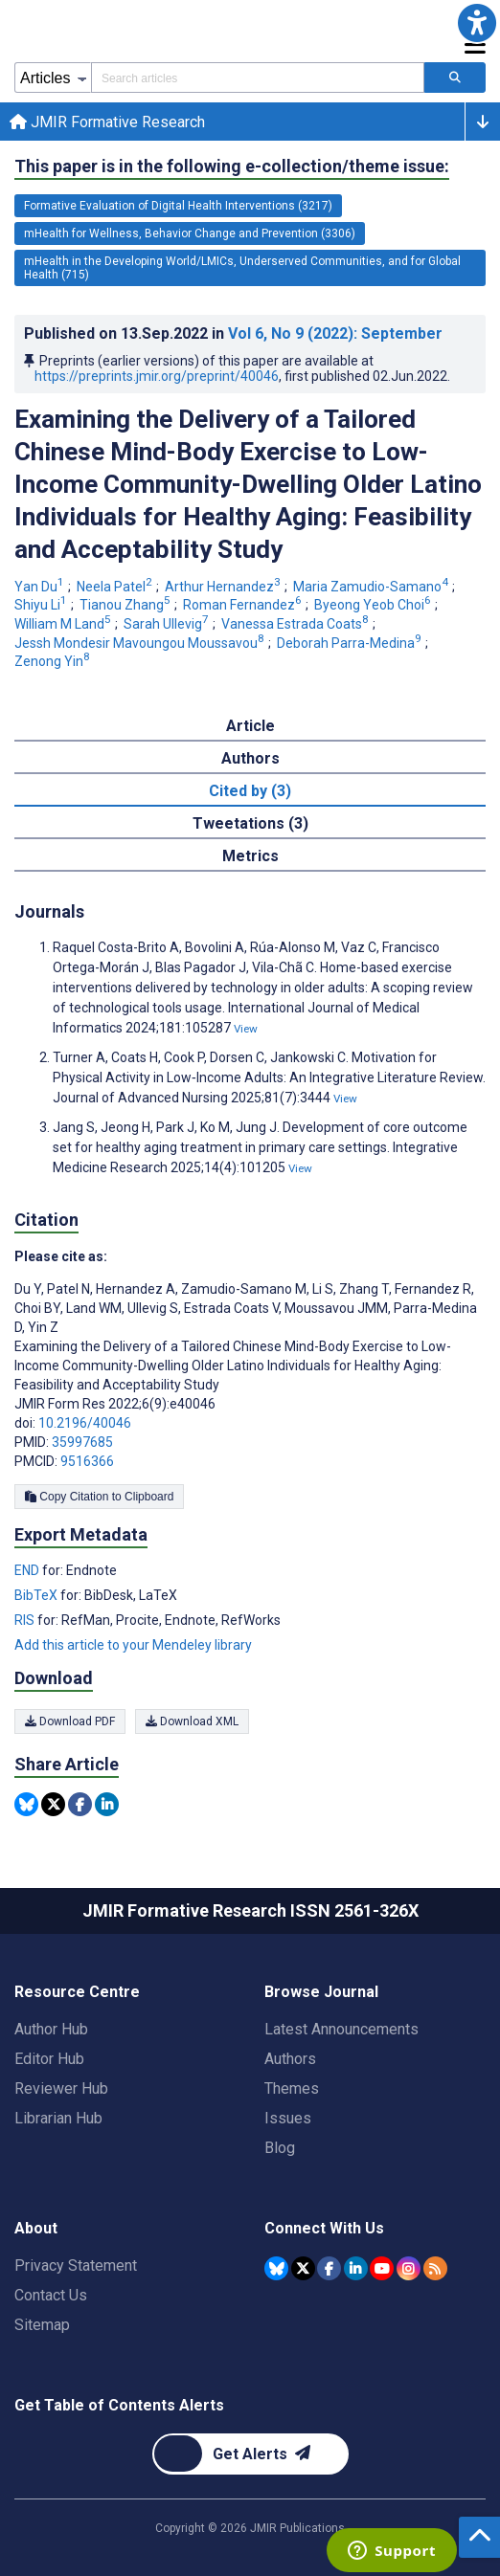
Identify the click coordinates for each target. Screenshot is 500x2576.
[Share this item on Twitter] (53, 1804)
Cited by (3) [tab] (250, 791)
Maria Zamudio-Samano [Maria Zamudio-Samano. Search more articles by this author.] (372, 586)
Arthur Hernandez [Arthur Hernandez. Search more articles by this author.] (224, 586)
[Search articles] (455, 77)
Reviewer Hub (61, 2088)
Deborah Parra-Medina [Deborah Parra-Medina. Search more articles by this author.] (350, 643)
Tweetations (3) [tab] (250, 823)
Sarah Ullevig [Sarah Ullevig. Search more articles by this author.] (168, 624)
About (35, 2228)
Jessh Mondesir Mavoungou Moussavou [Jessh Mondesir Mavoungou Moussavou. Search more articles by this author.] (140, 643)
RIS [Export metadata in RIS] (25, 1620)
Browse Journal (321, 1992)
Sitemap (42, 2325)
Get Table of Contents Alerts (119, 2405)
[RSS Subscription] (435, 2268)
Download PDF (70, 1721)
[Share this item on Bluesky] (26, 1804)
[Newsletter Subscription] (250, 2454)
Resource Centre (77, 1992)
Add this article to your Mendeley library (133, 1645)
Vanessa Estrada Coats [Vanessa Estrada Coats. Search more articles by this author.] (296, 624)
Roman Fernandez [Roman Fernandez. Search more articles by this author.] (244, 604)
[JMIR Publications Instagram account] (408, 2268)
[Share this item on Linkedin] (107, 1804)
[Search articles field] (257, 77)
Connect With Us (324, 2228)
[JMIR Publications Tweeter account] (303, 2268)
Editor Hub (49, 2059)
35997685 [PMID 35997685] (82, 1442)
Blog (279, 2148)
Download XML (192, 1721)
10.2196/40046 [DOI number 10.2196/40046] (84, 1423)
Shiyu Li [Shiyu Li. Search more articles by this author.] (42, 604)
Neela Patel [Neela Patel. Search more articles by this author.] (116, 586)
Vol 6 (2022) (335, 333)
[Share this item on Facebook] (80, 1804)
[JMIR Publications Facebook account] (329, 2268)
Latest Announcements (341, 2029)
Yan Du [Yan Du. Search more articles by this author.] (40, 586)
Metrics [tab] (250, 856)
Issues (287, 2118)
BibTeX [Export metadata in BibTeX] (37, 1595)
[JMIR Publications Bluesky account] (276, 2268)
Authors (290, 2059)
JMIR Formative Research (107, 122)
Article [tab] (250, 726)
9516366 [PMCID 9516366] (87, 1461)
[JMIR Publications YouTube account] (382, 2268)
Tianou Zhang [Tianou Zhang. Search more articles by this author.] (126, 604)
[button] (477, 23)
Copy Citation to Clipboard (99, 1496)
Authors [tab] (250, 758)
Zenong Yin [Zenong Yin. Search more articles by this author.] (53, 661)
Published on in (233, 333)
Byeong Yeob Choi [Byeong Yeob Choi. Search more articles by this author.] (374, 604)
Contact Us (50, 2295)
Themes (291, 2088)
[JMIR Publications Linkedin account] (356, 2268)
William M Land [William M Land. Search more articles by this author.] (64, 624)
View (246, 1028)
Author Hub (51, 2029)
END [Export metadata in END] (28, 1570)
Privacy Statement (75, 2265)
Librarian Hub (58, 2118)
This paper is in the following (231, 166)
